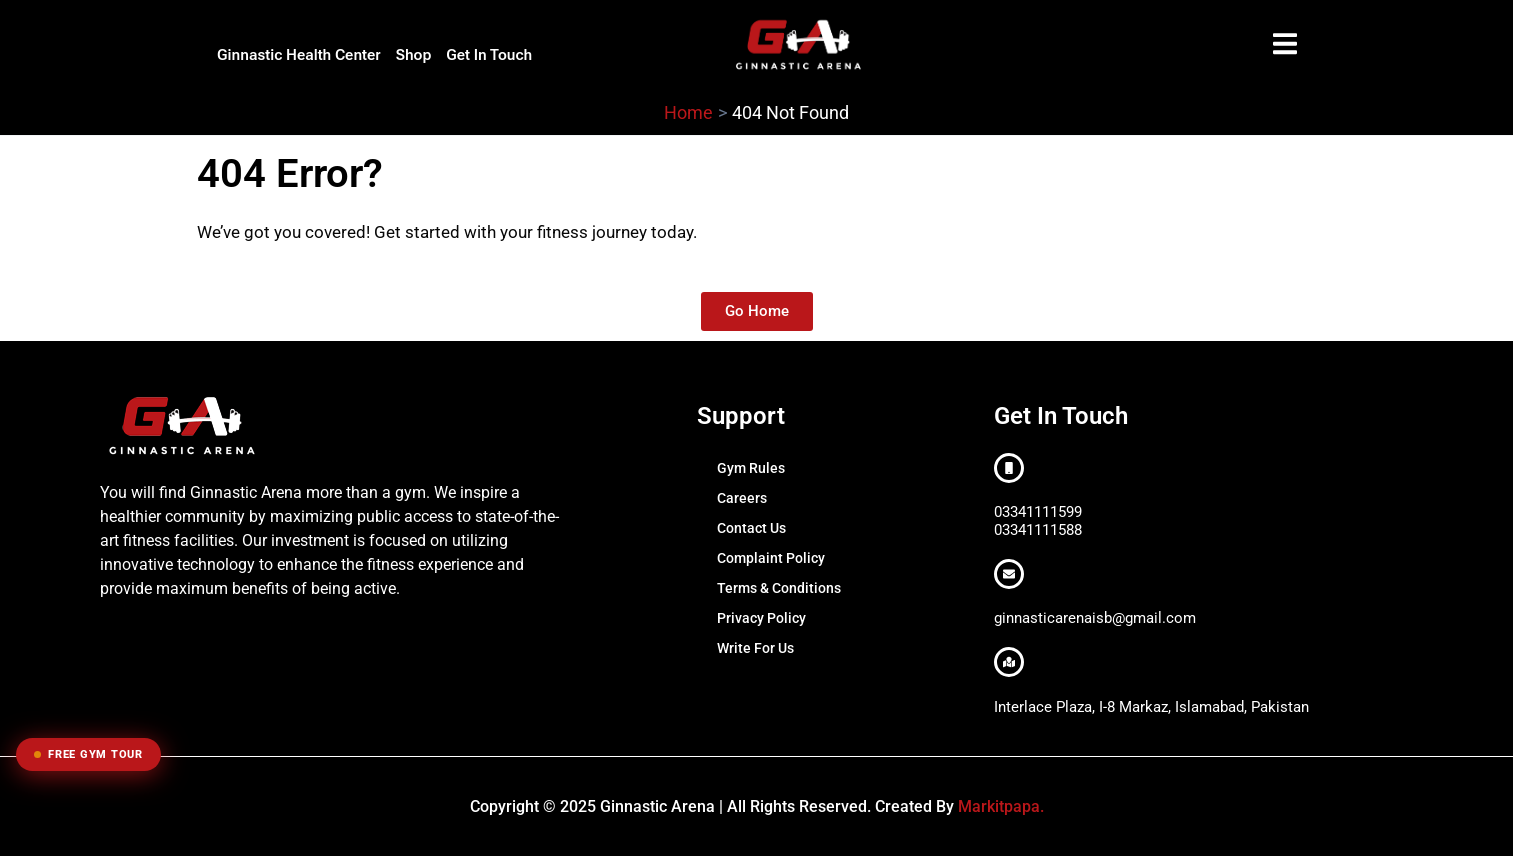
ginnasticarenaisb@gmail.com (1095, 618)
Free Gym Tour (88, 754)
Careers (742, 498)
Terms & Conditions (779, 588)
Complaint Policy (771, 558)
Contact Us (751, 528)
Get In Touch (489, 55)
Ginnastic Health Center (299, 55)
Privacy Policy (761, 618)
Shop (414, 55)
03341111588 (1038, 530)
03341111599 (1038, 512)
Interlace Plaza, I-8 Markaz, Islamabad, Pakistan (1151, 707)
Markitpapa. (1001, 806)
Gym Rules (751, 468)
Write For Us (755, 648)
